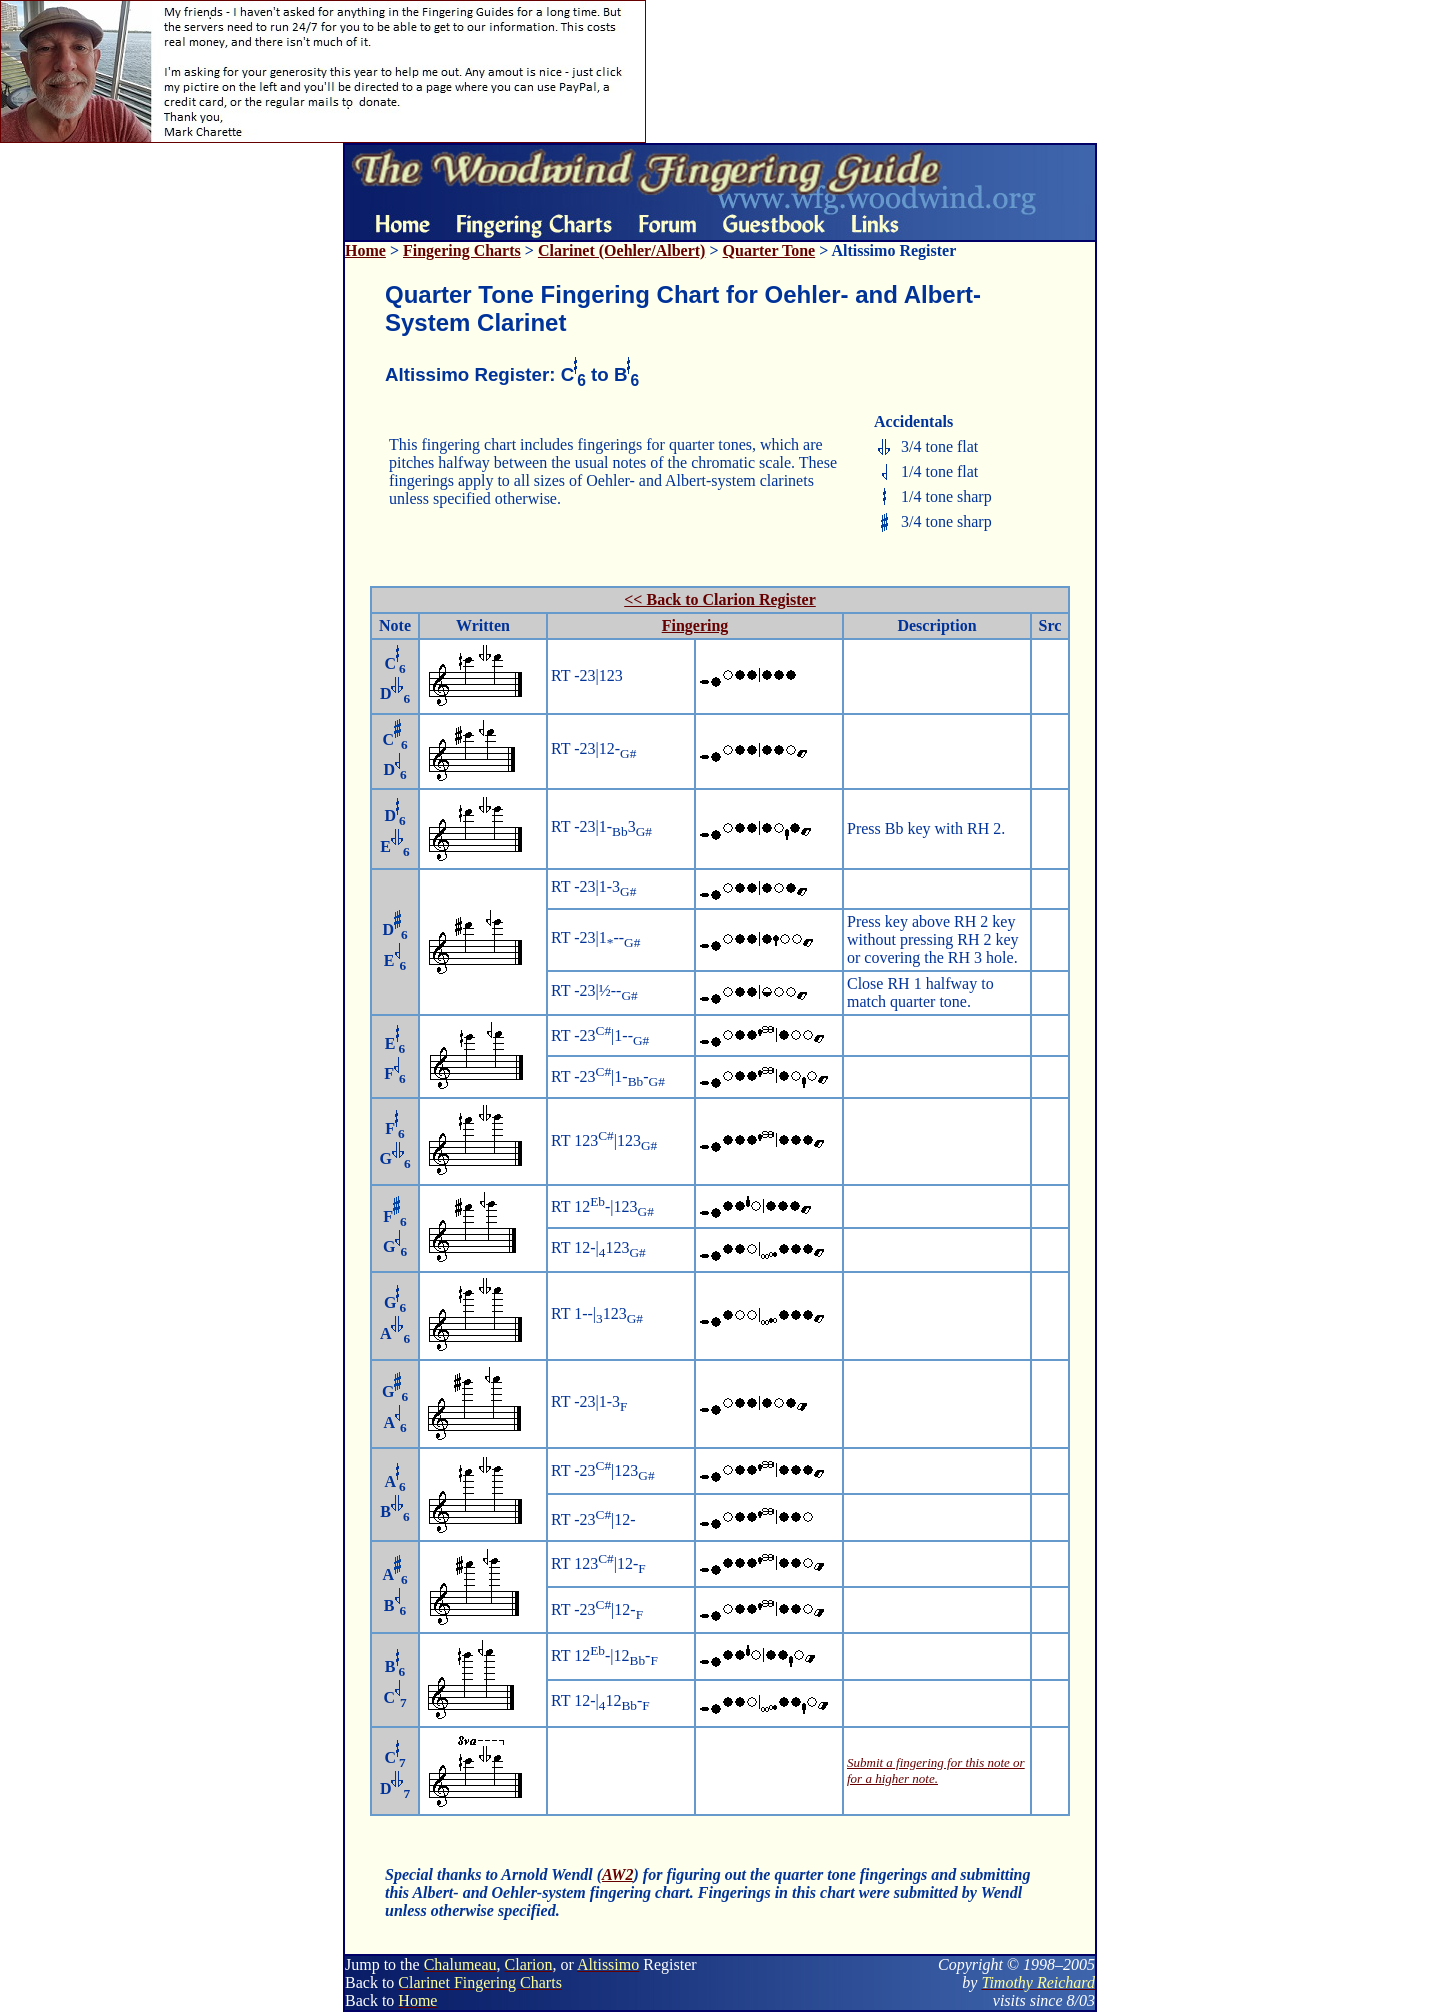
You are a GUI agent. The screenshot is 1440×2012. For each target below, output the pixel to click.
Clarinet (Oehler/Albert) (622, 250)
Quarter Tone (769, 250)
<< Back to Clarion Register (720, 599)
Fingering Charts (462, 250)
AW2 (617, 1874)
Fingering (695, 625)
